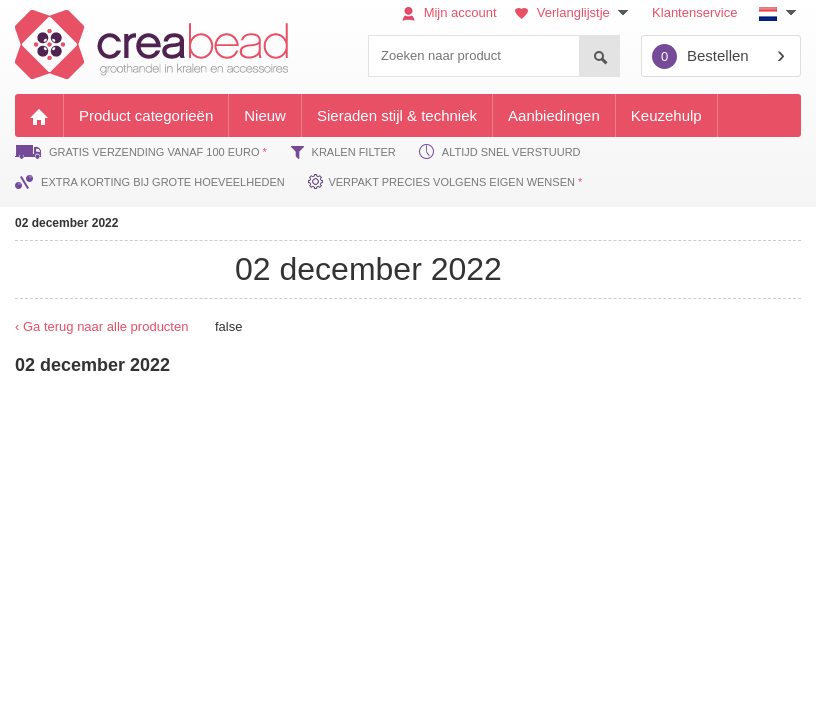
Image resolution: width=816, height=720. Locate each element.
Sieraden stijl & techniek (397, 115)
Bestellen (700, 56)
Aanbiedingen (554, 115)
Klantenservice (694, 12)
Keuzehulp (666, 115)
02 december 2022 (66, 223)
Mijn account (449, 12)
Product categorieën (146, 115)
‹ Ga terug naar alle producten (101, 326)
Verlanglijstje (574, 12)
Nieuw (265, 115)
